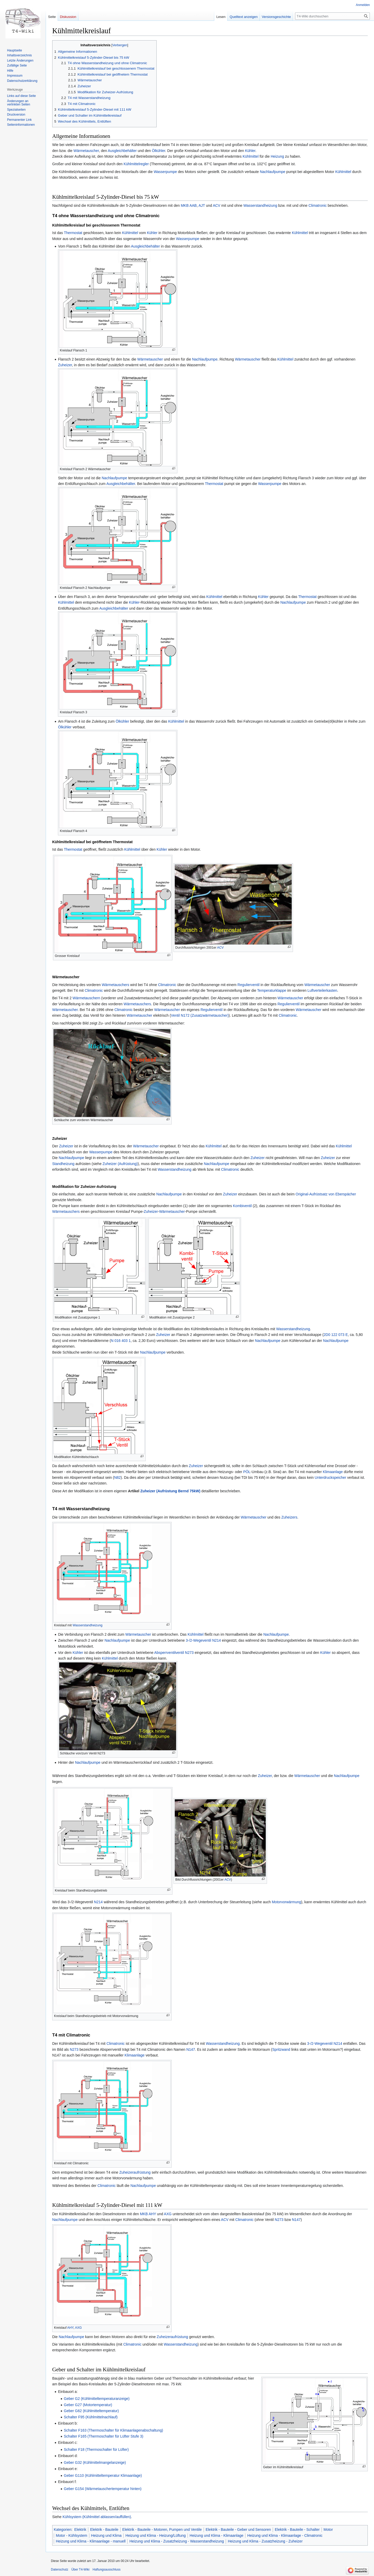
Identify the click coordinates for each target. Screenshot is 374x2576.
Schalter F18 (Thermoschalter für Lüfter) (96, 2449)
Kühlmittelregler (136, 164)
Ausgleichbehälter (122, 151)
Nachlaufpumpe (272, 172)
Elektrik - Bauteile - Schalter (297, 2529)
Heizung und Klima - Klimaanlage (216, 2535)
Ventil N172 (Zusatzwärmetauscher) (200, 1015)
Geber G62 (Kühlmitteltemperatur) (91, 2411)
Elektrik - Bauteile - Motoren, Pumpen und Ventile (162, 2529)
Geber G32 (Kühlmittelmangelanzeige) (95, 2462)
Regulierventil (248, 985)
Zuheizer (65, 365)
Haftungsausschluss (107, 2569)
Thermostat (73, 233)
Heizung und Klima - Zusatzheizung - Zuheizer (265, 2541)
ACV (216, 205)
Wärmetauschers (115, 985)
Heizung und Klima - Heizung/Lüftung (155, 2535)
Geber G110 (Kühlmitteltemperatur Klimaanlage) (103, 2475)
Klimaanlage (333, 1472)
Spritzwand (281, 2049)
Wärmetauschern (86, 998)
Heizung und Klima (106, 2535)
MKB (185, 205)
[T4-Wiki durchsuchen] (332, 16)
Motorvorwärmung (286, 1902)
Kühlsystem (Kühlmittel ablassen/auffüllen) (97, 2517)
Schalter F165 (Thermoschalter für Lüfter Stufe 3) (103, 2436)
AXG (168, 2214)
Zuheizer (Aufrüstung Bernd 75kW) (170, 1491)
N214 (98, 1902)
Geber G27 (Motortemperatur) (88, 2405)
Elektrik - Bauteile (104, 2529)
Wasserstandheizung (260, 205)
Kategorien (62, 2529)
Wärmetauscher (86, 151)
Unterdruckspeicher (330, 1477)
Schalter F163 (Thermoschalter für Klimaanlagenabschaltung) (113, 2430)
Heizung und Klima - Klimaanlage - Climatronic (284, 2535)
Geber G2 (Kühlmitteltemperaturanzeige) (97, 2399)
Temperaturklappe (271, 990)
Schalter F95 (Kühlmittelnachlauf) (91, 2417)
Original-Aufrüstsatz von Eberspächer (326, 1194)
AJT (201, 205)
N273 (74, 2049)
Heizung (277, 156)
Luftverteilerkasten (322, 990)
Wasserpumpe (165, 172)
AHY (152, 2214)
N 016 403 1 (121, 1341)
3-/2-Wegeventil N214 (203, 1640)
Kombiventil (242, 1206)
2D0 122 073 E (336, 1335)
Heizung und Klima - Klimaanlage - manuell (90, 2541)
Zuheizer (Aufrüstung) (120, 1164)
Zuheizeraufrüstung (135, 2172)
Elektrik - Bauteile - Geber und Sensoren (238, 2529)
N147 (190, 2049)
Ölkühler (158, 151)
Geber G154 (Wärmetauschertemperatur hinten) (103, 2489)
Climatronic (318, 205)
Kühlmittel (250, 156)
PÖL (246, 1472)
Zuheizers (289, 1517)
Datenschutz (59, 2569)
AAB (193, 205)
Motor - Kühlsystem (71, 2535)
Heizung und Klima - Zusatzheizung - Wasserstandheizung (176, 2541)
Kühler (250, 151)
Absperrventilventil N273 (174, 1652)
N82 (117, 1477)
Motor (328, 2529)
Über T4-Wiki (80, 2569)
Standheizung (63, 1164)
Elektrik (80, 2529)
